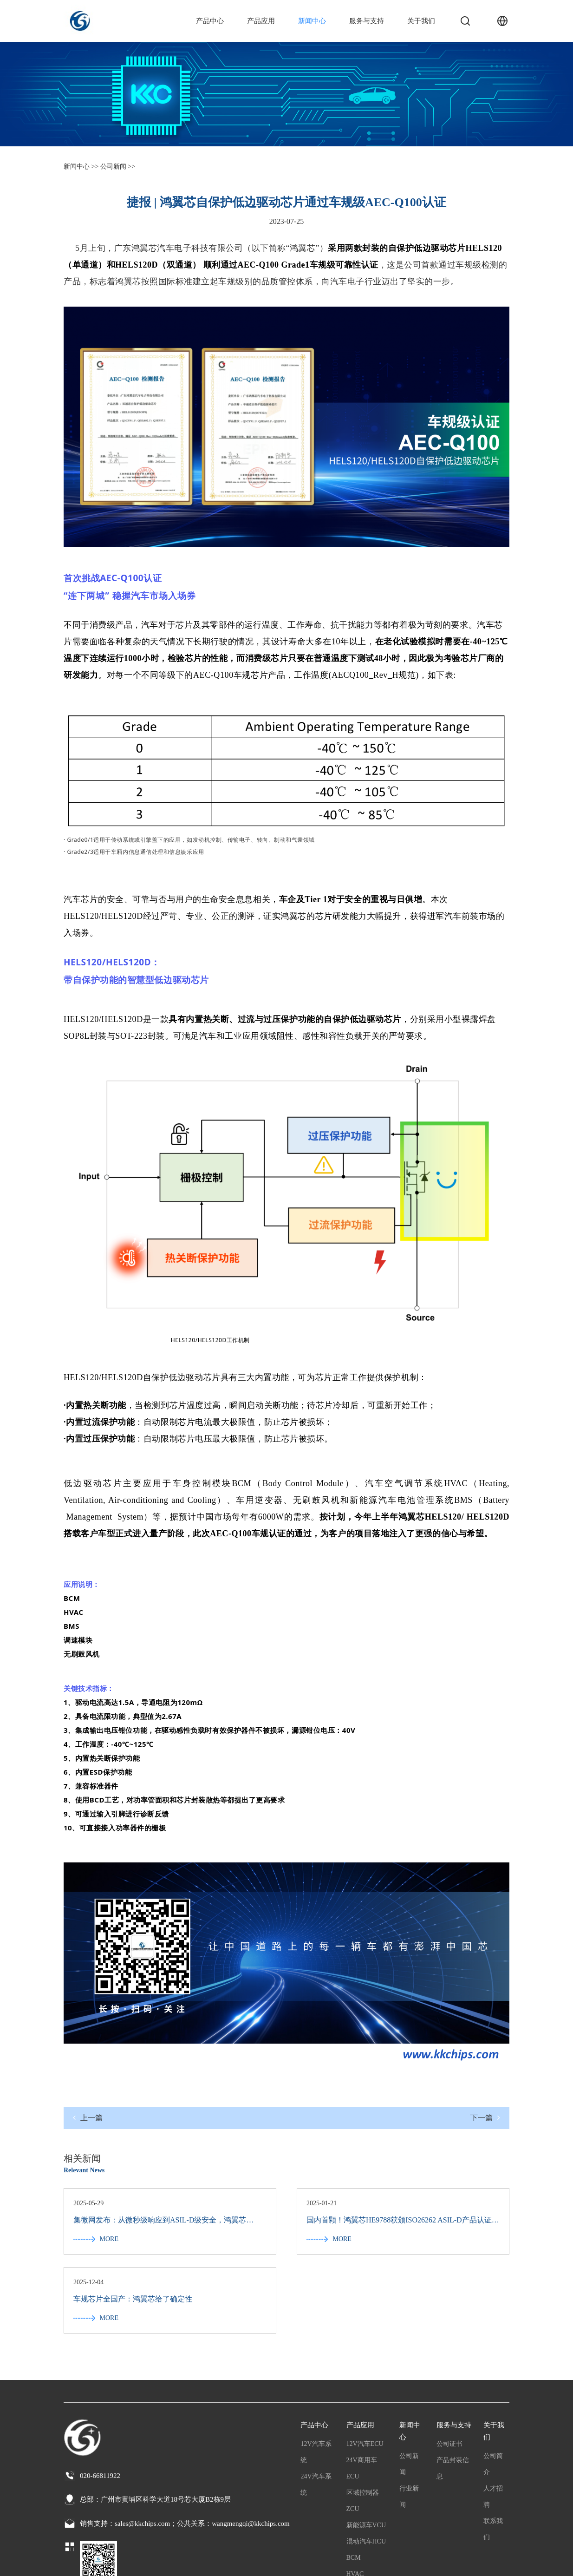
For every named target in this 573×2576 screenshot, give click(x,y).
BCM (353, 2480)
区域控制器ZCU (362, 2423)
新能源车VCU (366, 2448)
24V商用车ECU (361, 2391)
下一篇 (485, 2118)
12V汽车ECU (365, 2366)
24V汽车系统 (315, 2407)
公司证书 (449, 2366)
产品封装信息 (452, 2391)
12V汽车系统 (315, 2374)
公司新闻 (409, 2387)
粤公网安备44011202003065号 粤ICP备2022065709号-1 (143, 2561)
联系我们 (493, 2452)
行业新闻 (409, 2419)
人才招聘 (493, 2419)
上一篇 (88, 2118)
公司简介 (493, 2387)
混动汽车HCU (366, 2464)
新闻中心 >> (81, 166)
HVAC (355, 2496)
